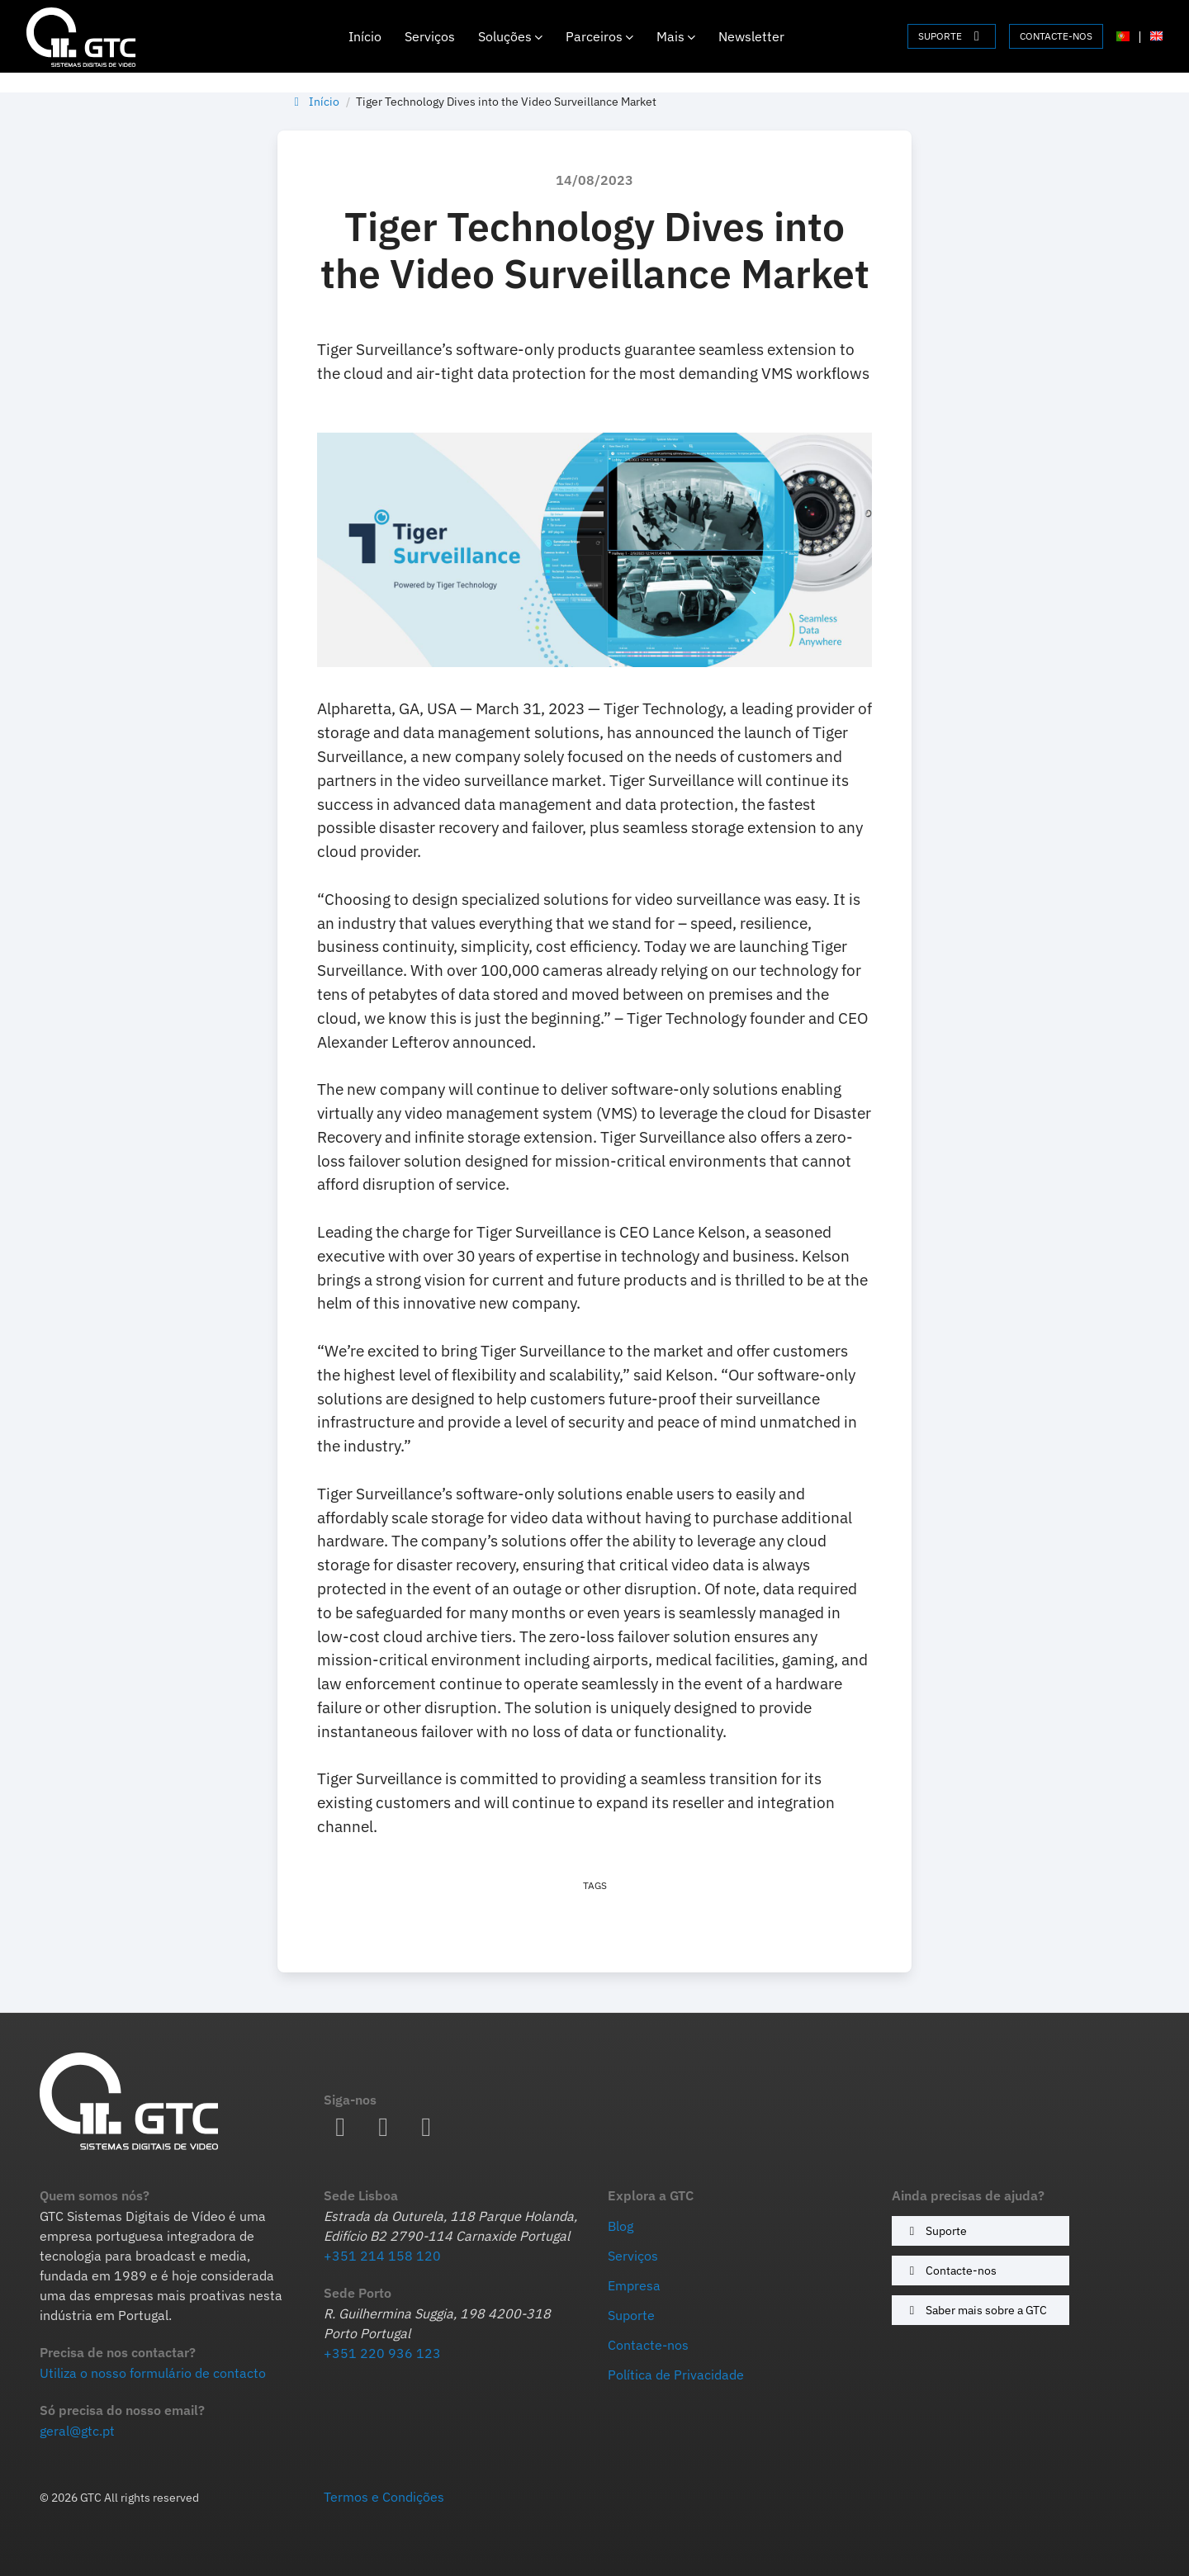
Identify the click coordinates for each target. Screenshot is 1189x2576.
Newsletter (751, 36)
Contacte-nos (950, 2270)
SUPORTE (951, 36)
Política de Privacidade (676, 2374)
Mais (675, 36)
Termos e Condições (384, 2496)
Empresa (634, 2285)
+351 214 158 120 (382, 2255)
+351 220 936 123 (382, 2353)
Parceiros (599, 36)
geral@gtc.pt (77, 2430)
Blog (620, 2226)
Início (364, 36)
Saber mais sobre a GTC (975, 2310)
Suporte (935, 2230)
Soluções (510, 36)
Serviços (430, 36)
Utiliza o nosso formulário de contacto (153, 2373)
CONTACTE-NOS (1056, 36)
